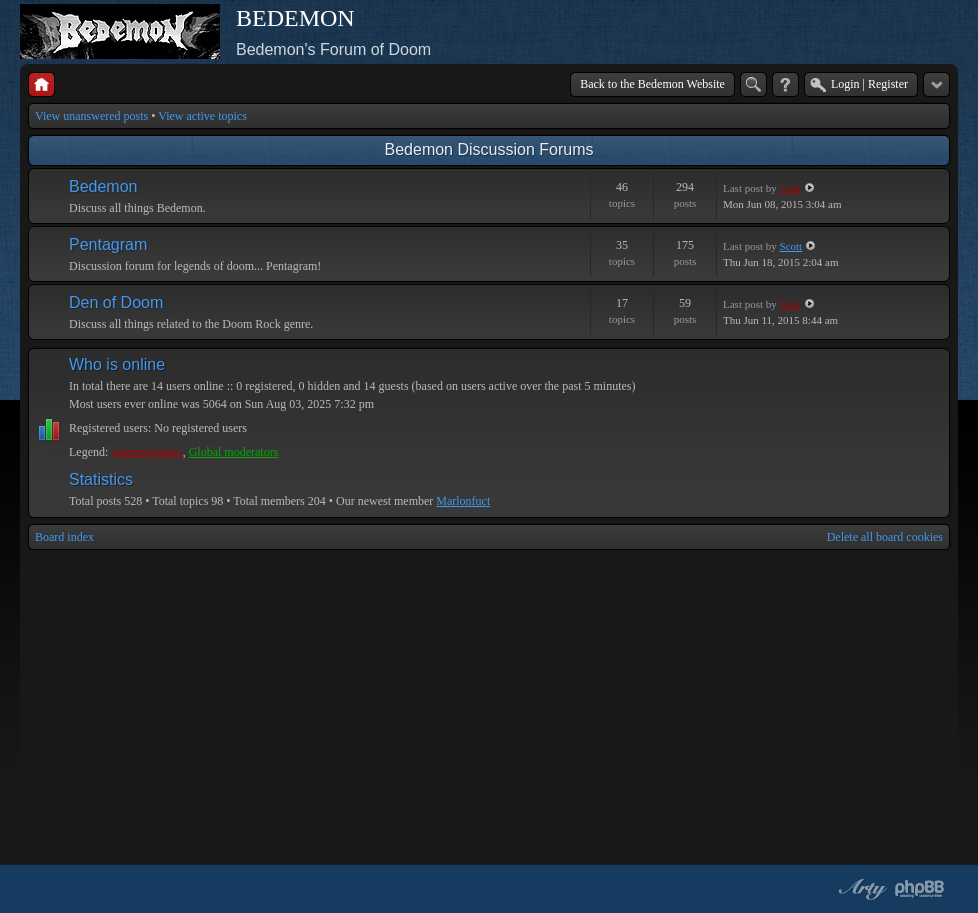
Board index (64, 537)
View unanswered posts (91, 116)
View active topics (202, 116)
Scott (791, 246)
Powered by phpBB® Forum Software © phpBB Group (920, 889)
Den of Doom (116, 302)
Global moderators (234, 452)
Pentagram (108, 244)
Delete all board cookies (885, 537)
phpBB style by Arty (860, 889)
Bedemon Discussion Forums (489, 149)
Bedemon (103, 186)
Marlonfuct (463, 501)
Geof (791, 188)
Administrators (147, 452)
